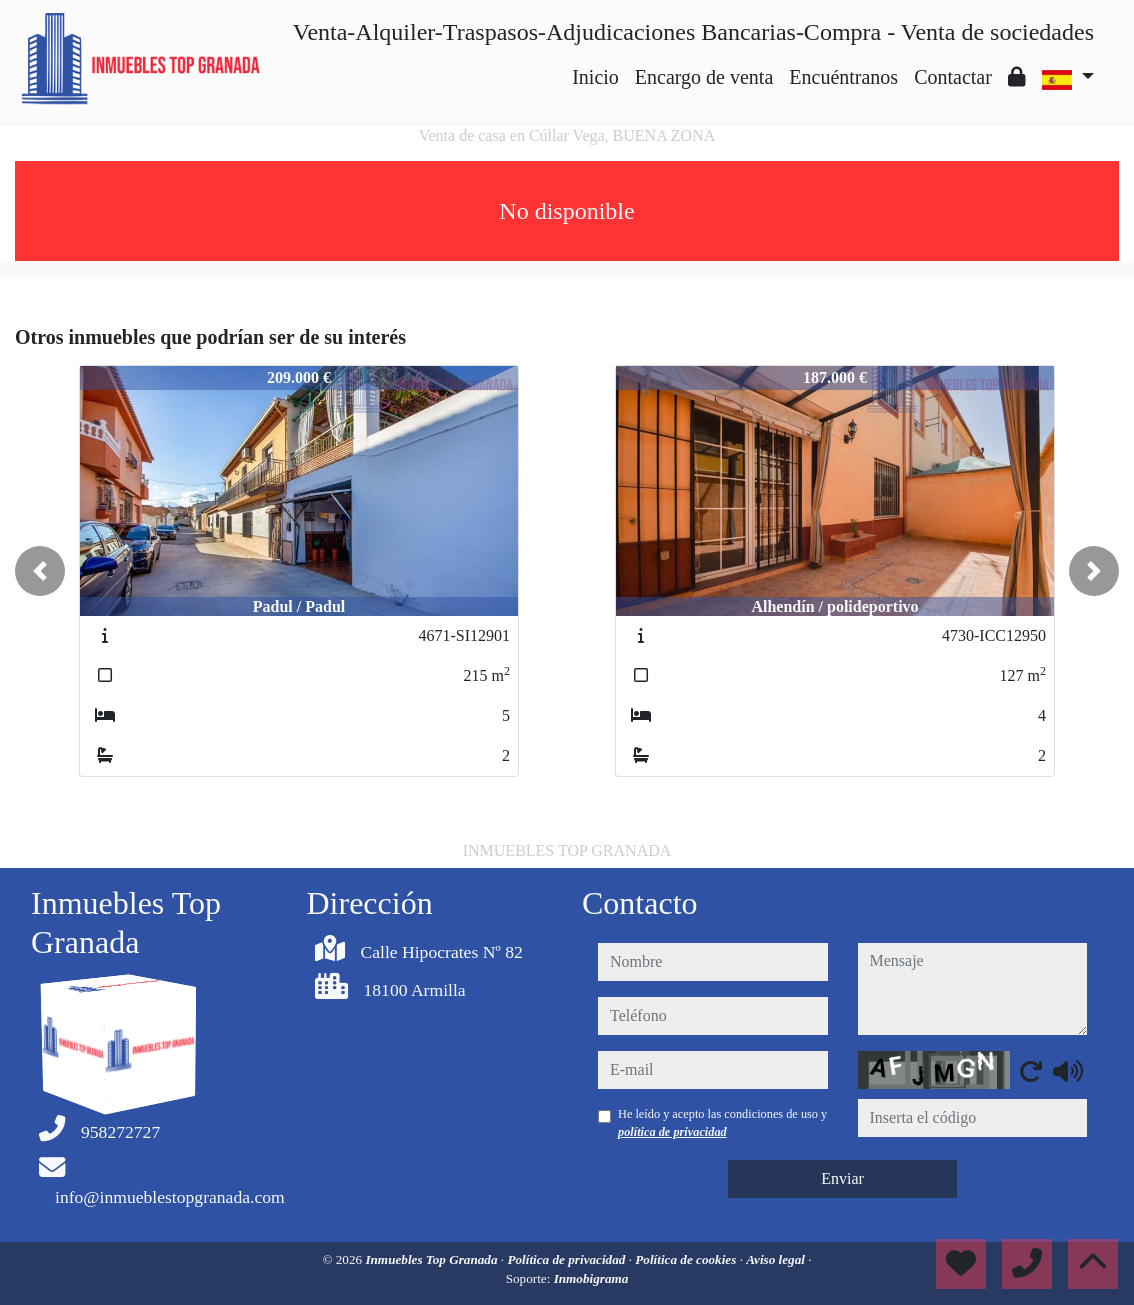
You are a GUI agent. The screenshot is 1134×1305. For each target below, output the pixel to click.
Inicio (595, 77)
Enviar (842, 1178)
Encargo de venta (704, 77)
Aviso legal (777, 1259)
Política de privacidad (567, 1259)
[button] (40, 571)
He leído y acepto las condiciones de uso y (722, 1123)
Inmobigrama (591, 1278)
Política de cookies (687, 1259)
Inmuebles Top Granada (432, 1259)
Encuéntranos (843, 77)
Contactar (953, 77)
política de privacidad (672, 1132)
